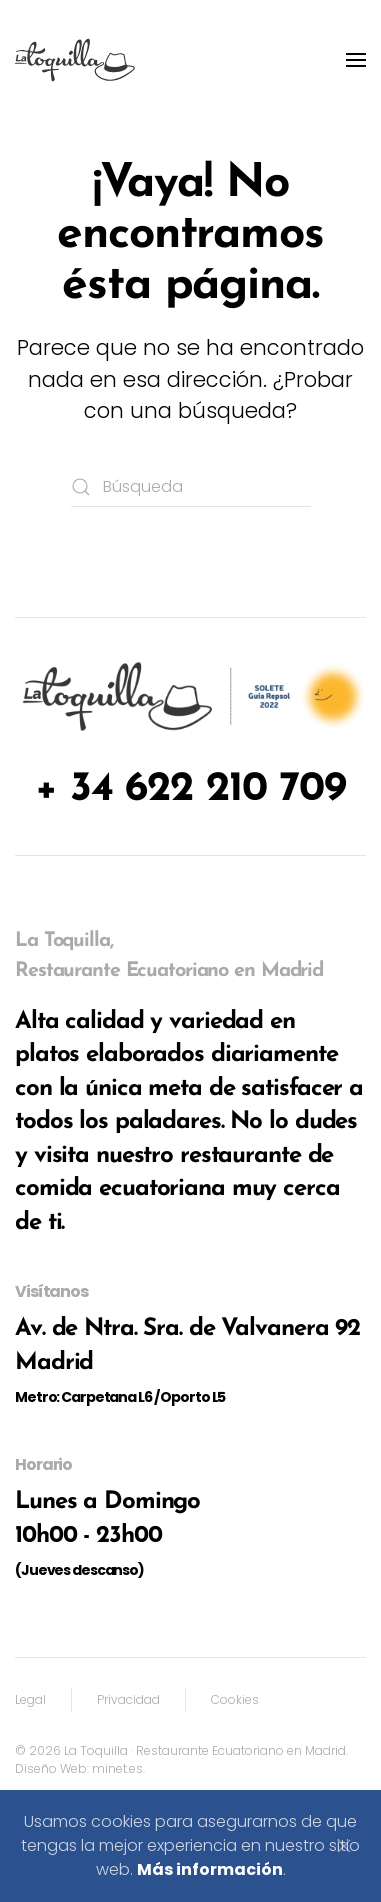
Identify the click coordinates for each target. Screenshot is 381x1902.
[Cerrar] (344, 1846)
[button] (356, 60)
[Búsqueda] (191, 487)
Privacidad (128, 1699)
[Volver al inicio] (75, 60)
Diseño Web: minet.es (79, 1768)
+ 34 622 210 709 (190, 789)
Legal (30, 1699)
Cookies (235, 1699)
